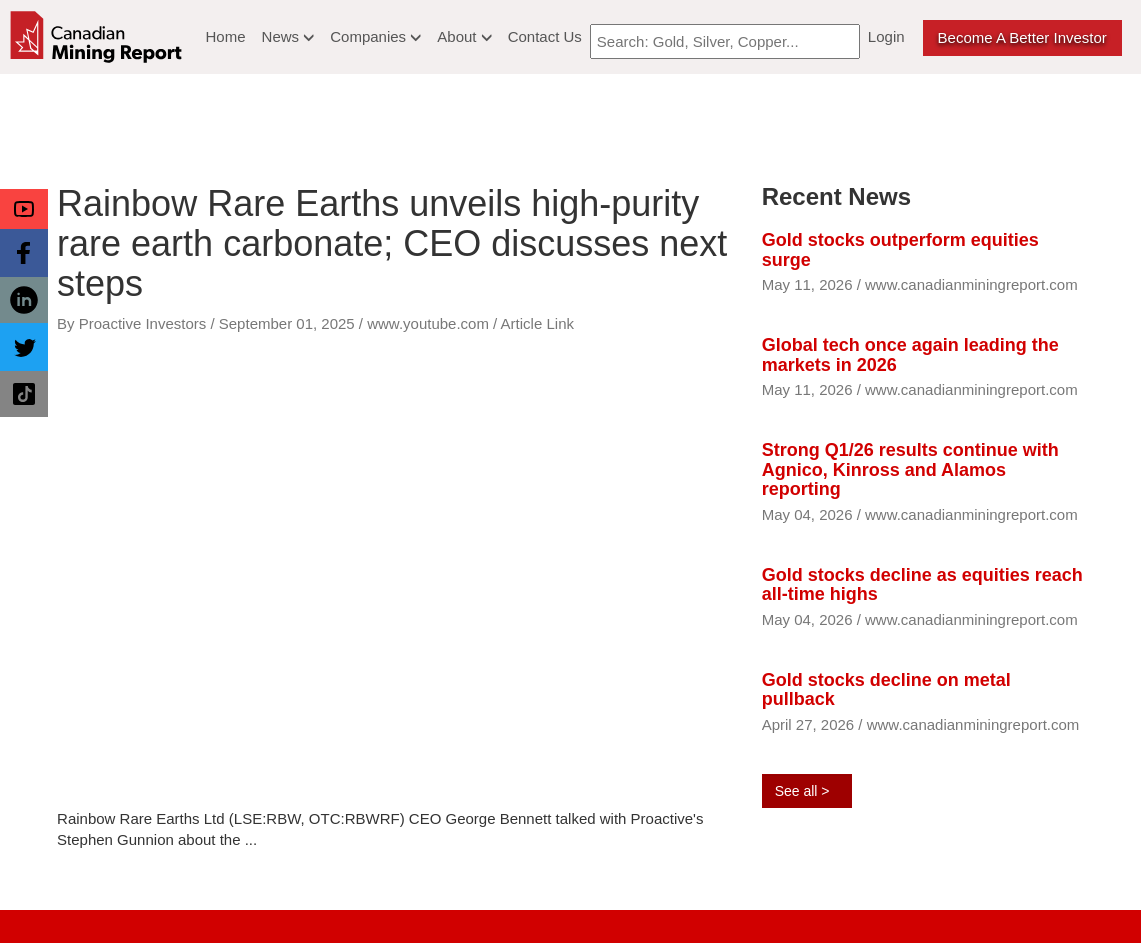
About (464, 36)
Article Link (537, 323)
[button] (24, 209)
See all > (802, 791)
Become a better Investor (1022, 37)
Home (226, 36)
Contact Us (545, 36)
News (288, 36)
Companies (375, 36)
